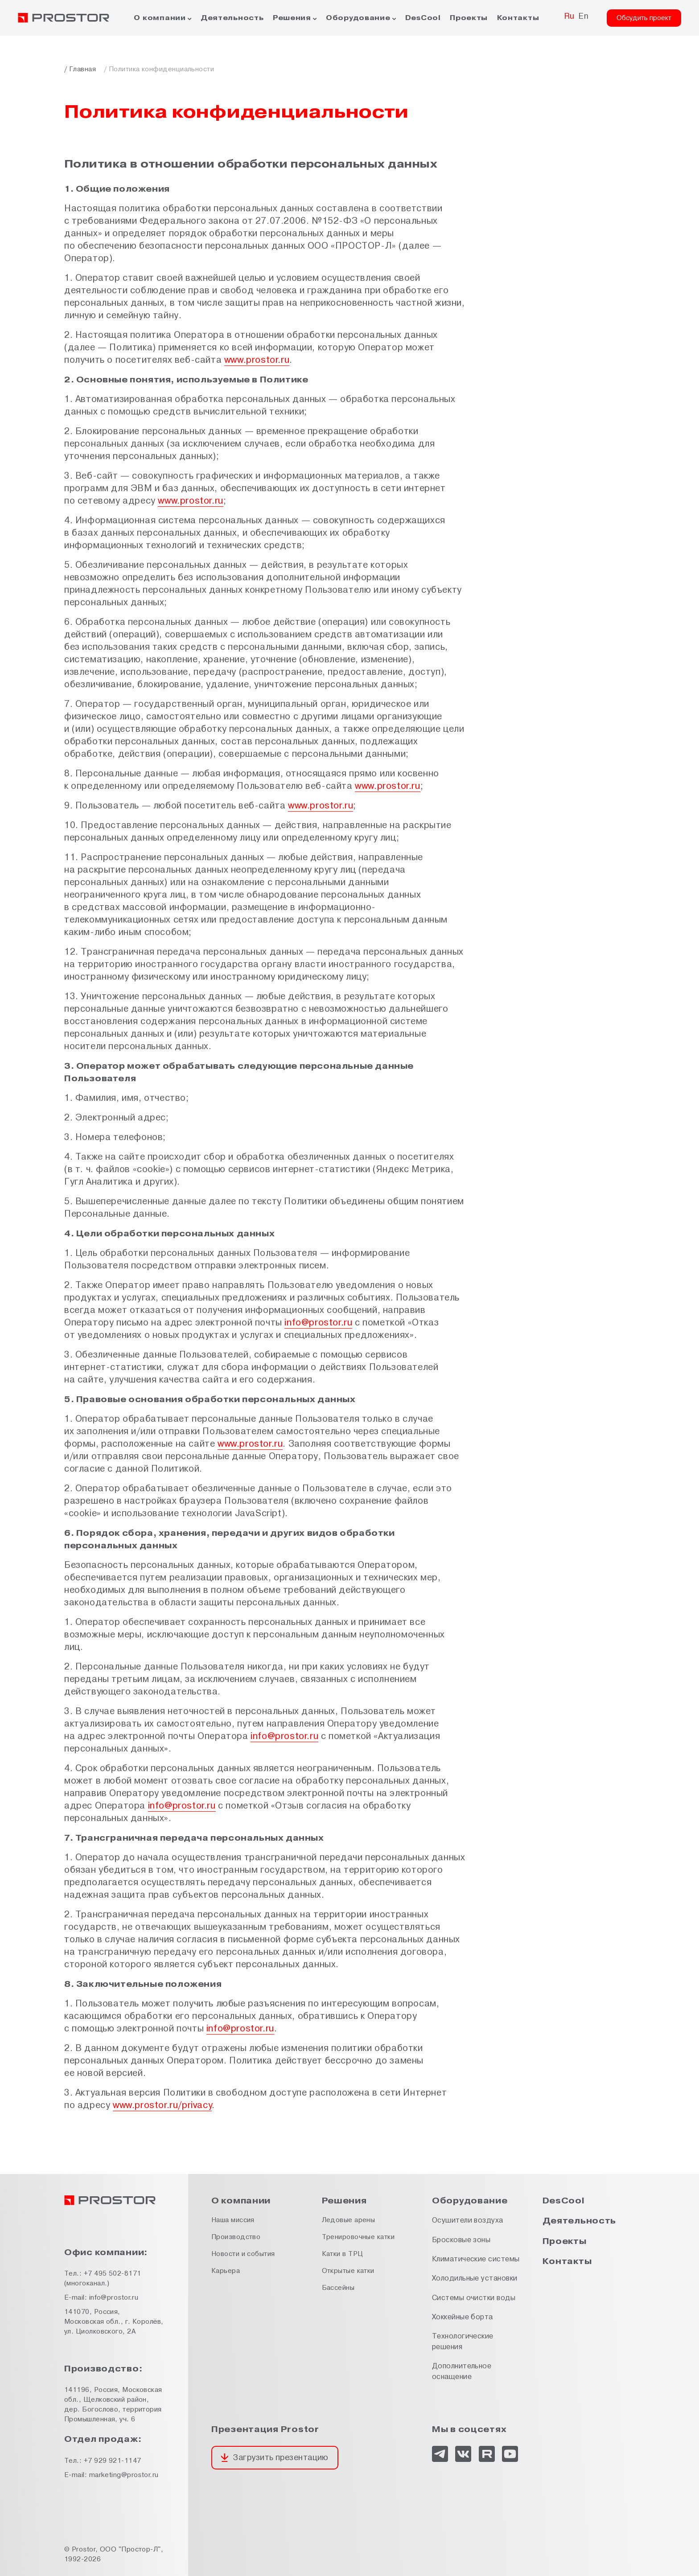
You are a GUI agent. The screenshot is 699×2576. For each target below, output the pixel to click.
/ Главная (80, 69)
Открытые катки (348, 2271)
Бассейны (338, 2288)
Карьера (225, 2271)
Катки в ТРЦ (342, 2254)
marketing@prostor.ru (124, 2475)
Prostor (83, 2549)
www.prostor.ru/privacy (162, 2105)
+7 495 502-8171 (112, 2273)
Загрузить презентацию (280, 2458)
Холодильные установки (474, 2278)
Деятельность (232, 17)
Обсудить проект (644, 18)
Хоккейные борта (462, 2317)
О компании (159, 17)
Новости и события (243, 2254)
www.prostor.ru (256, 359)
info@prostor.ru (318, 1322)
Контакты (518, 17)
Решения (292, 17)
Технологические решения (462, 2341)
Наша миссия (233, 2220)
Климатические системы (475, 2259)
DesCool (423, 17)
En (583, 16)
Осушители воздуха (467, 2220)
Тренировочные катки (358, 2237)
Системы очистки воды (473, 2297)
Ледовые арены (348, 2220)
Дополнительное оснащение (461, 2371)
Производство (235, 2237)
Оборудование (358, 17)
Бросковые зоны (461, 2240)
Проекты (469, 17)
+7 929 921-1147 (112, 2461)
